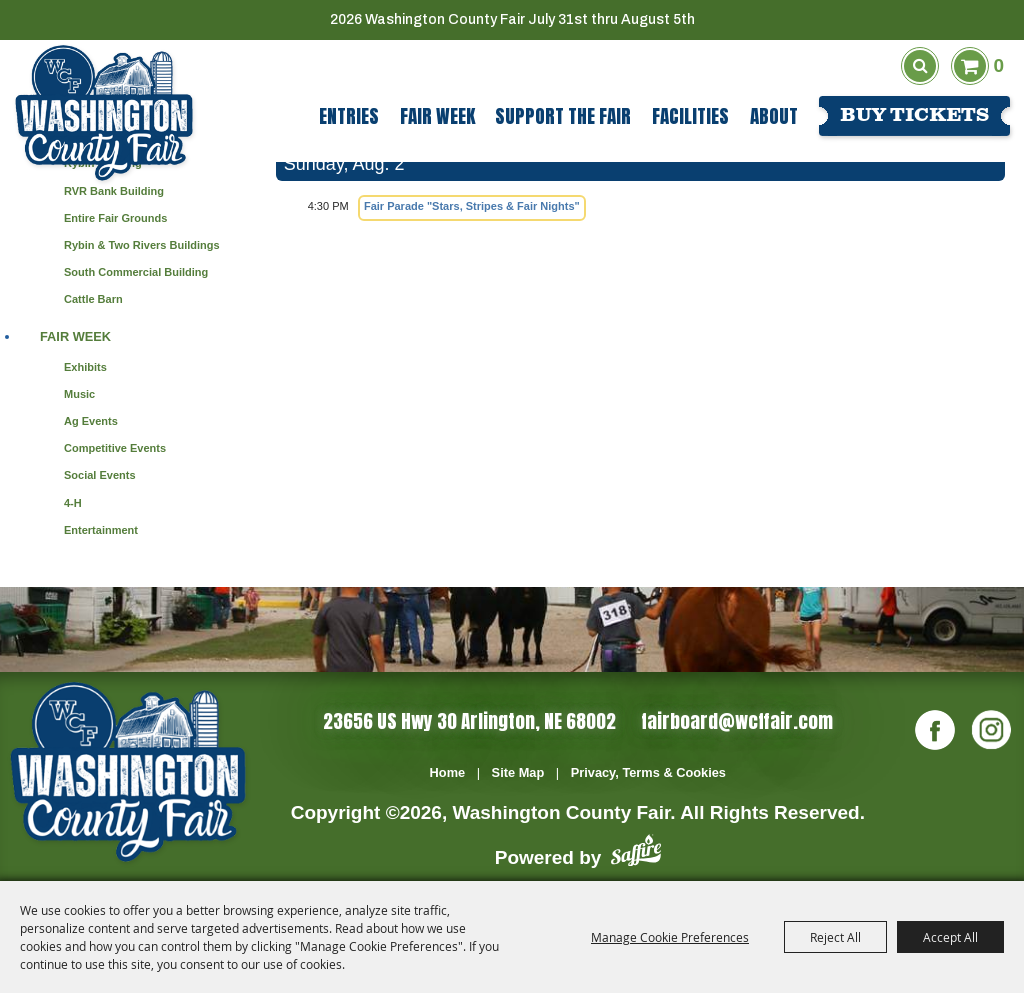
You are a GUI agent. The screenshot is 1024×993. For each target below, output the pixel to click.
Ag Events (91, 421)
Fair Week (437, 116)
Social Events (100, 475)
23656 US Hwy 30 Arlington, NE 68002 (469, 721)
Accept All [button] (950, 937)
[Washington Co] (128, 772)
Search (920, 66)
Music (79, 394)
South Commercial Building (136, 272)
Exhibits (85, 367)
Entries (349, 116)
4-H (73, 503)
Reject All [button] (835, 937)
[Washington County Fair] (104, 113)
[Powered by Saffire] (636, 854)
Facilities (690, 116)
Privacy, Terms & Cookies (648, 772)
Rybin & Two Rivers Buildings (142, 245)
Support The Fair (563, 116)
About (774, 116)
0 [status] (998, 65)
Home (448, 772)
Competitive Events (115, 448)
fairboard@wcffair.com (737, 721)
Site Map (518, 772)
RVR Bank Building (114, 191)
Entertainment (101, 530)
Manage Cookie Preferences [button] (670, 937)
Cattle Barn (93, 299)
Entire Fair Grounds (115, 218)
